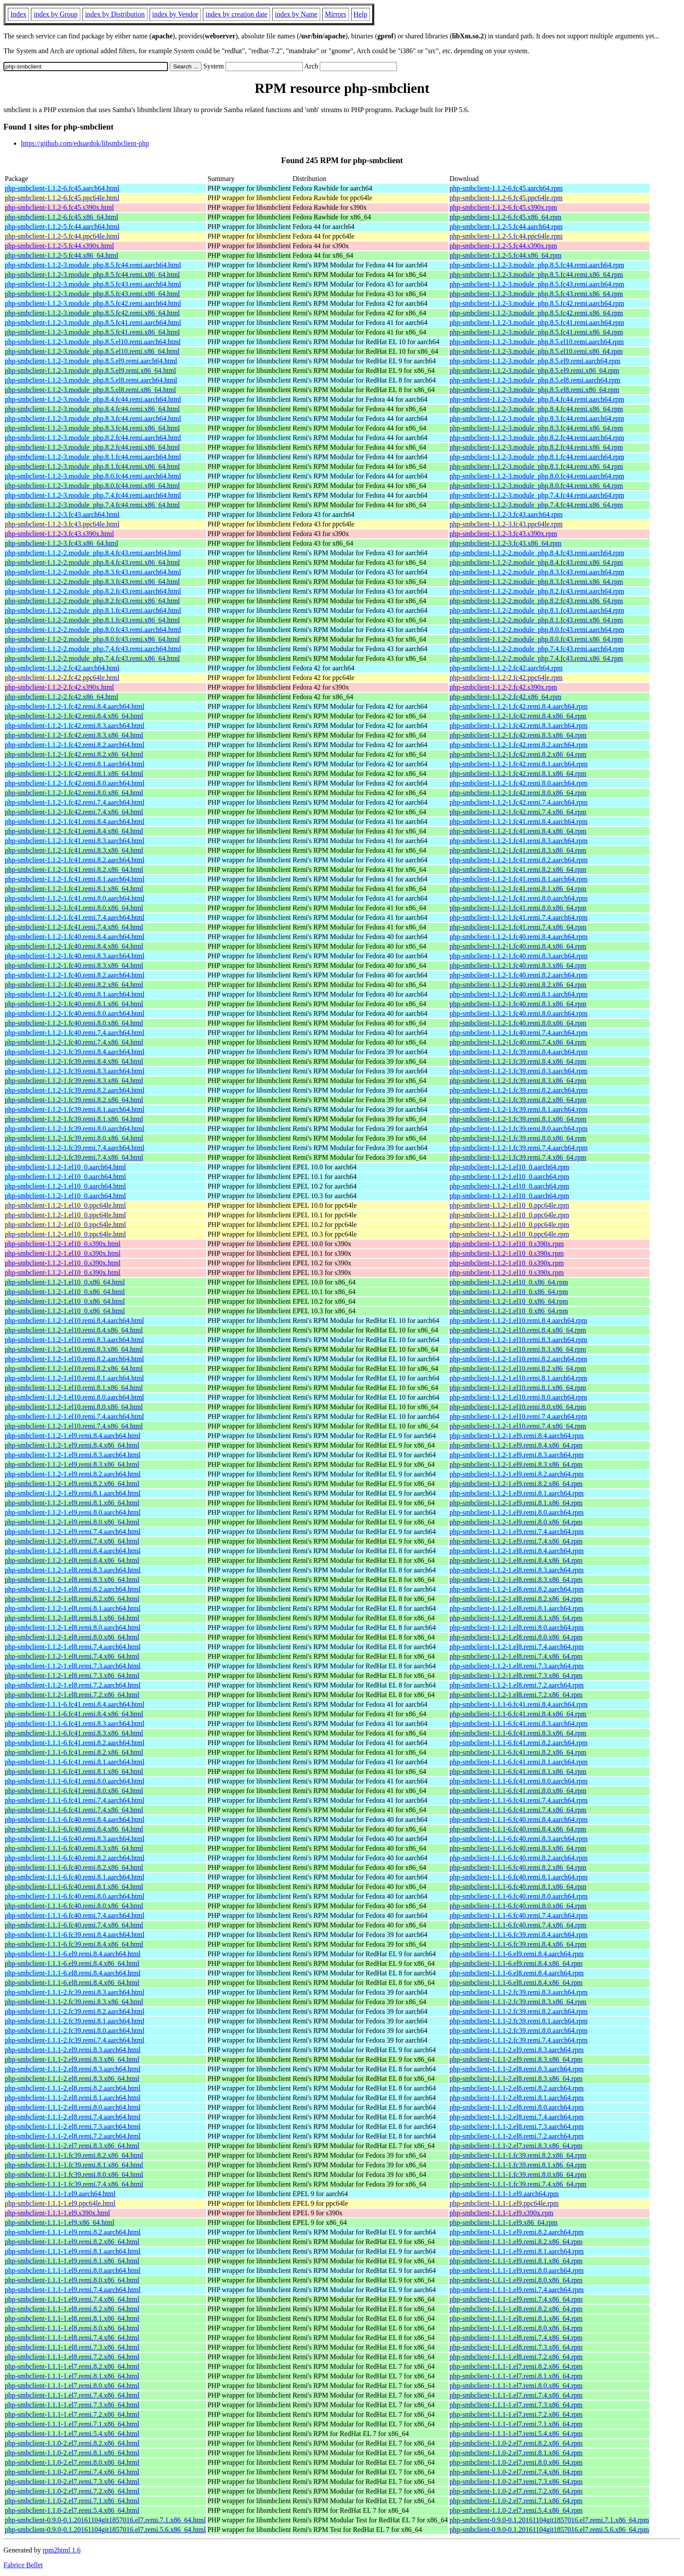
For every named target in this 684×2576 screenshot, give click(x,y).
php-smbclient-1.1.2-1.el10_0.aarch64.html (65, 1167)
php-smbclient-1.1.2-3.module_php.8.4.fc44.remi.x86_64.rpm (536, 409)
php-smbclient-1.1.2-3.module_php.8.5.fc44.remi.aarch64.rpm (537, 265)
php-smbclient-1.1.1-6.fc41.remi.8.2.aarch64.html (74, 1742)
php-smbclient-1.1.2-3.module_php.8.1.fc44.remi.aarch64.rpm (537, 457)
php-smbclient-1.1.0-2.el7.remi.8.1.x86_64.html (72, 2452)
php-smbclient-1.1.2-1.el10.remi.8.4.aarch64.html (74, 1320)
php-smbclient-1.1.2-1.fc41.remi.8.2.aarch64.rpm (519, 860)
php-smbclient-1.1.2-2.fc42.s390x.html (59, 687)
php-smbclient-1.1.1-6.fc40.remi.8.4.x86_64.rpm (518, 1829)
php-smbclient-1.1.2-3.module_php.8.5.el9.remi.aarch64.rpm (535, 361)
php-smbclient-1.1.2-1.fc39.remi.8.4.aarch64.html (74, 1052)
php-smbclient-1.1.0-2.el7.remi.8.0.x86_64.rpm (516, 2462)
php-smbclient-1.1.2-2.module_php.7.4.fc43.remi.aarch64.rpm (537, 649)
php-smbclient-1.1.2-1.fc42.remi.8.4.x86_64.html (74, 716)
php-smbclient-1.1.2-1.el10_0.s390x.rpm (507, 1243)
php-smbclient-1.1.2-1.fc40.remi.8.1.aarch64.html (74, 994)
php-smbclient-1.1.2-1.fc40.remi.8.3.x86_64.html (74, 965)
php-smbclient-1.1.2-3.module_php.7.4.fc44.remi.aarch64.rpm (537, 495)
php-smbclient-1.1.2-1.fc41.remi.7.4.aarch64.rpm (519, 917)
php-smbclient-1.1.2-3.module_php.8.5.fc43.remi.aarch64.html (93, 284)
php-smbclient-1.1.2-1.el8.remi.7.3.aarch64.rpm (517, 1666)
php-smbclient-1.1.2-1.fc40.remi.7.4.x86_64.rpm (518, 1042)
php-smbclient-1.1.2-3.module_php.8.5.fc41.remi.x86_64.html (92, 332)
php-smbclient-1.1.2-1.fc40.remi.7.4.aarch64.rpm (519, 1032)
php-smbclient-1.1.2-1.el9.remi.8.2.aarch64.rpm (517, 1474)
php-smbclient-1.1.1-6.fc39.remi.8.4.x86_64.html (74, 1944)
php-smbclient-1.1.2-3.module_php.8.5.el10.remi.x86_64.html (92, 351)
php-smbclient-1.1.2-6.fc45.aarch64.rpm (506, 188)
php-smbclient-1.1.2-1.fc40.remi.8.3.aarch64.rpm (519, 956)
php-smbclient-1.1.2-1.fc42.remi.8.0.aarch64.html (74, 783)
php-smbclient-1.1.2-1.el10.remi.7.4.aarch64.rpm (518, 1416)
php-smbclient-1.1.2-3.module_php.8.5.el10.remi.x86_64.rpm (536, 351)
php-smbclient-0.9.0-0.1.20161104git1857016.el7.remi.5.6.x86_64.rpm (549, 2529)
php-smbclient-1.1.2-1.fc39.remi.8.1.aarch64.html (74, 1109)
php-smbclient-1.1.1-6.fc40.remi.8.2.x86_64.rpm (518, 1867)
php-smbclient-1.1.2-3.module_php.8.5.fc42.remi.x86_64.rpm (536, 313)
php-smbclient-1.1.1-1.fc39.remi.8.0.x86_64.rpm (518, 2174)
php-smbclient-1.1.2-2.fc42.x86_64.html (61, 696)
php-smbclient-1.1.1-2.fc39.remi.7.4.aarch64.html (74, 2040)
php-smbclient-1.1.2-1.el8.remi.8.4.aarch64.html (72, 1550)
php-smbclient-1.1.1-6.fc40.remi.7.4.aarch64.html (74, 1915)
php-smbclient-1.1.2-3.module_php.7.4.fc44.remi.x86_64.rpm (536, 505)
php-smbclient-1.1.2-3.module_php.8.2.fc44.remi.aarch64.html (93, 437)
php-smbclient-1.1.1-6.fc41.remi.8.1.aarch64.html (74, 1762)
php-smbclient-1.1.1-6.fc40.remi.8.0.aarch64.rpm (519, 1896)
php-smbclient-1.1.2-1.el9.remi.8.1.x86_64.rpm (516, 1503)
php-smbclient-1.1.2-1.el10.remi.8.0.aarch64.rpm (518, 1397)
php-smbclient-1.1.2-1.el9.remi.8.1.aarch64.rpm (517, 1493)
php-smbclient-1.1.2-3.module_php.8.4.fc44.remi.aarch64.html (93, 399)
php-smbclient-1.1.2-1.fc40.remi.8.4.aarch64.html (74, 936)
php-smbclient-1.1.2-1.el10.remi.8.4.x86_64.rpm (518, 1330)
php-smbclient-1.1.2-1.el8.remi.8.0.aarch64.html (72, 1627)
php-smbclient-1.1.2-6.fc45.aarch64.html (62, 188)
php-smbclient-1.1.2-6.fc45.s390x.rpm (503, 207)
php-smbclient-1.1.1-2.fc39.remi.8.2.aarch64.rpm (519, 2011)
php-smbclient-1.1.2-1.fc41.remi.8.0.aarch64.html (74, 898)
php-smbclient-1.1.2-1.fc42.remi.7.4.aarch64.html (74, 802)
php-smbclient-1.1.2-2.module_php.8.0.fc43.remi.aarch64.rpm (537, 629)
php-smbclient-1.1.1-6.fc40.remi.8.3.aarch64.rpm (519, 1838)
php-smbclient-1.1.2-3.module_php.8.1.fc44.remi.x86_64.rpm (536, 466)
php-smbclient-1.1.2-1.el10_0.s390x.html (62, 1243)
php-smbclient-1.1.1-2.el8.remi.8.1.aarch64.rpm (517, 2097)
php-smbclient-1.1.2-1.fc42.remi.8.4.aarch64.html (74, 706)
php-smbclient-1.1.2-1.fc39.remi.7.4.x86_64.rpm (518, 1157)
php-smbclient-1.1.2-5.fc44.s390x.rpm (503, 245)
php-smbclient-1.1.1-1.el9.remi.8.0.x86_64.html (72, 2280)
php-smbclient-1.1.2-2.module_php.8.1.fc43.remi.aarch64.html (93, 610)
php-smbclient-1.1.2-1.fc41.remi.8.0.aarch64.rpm (519, 898)
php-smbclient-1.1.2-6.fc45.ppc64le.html (62, 198)
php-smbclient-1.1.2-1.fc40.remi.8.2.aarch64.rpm (519, 975)
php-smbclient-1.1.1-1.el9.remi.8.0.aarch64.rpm (517, 2270)
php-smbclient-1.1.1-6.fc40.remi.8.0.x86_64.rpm (518, 1906)
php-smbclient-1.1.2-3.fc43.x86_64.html (61, 543)
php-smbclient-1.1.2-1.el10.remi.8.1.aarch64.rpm (518, 1378)
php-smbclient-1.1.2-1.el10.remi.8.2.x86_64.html (74, 1368)
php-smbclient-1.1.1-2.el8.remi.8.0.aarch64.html (72, 2107)
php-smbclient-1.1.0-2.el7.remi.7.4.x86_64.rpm (516, 2472)
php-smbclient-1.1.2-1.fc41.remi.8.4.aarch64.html (74, 821)
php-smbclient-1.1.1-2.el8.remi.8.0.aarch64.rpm (517, 2107)
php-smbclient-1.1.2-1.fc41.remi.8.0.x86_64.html (74, 908)
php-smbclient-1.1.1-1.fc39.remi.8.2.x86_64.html (74, 2155)
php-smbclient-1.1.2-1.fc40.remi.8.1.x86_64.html (74, 1004)
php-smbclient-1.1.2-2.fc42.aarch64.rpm (506, 668)
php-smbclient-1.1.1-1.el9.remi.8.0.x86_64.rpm (516, 2280)
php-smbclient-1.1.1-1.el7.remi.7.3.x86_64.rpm (516, 2405)
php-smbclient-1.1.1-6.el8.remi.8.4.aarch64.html (72, 1973)
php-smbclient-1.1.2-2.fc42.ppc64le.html (62, 677)
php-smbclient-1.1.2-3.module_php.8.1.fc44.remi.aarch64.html (93, 457)
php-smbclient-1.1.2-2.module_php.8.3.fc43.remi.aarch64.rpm (537, 572)
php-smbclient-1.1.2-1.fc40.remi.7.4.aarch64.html (74, 1032)
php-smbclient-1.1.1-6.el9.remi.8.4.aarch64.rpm (517, 1954)
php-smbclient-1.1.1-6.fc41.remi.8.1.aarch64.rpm (519, 1762)
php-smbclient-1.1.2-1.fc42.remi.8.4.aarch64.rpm (519, 706)
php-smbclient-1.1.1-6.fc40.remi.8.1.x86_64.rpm (518, 1886)
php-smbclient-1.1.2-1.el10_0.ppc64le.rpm (509, 1205)
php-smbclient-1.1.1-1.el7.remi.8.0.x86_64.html (72, 2385)
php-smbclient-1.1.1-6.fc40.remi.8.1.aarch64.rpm (519, 1877)
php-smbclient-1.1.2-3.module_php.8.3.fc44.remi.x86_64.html (92, 428)
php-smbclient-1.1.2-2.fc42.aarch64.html (62, 668)
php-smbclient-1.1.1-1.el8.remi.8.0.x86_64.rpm (516, 2328)
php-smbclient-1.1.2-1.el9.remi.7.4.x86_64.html (72, 1541)
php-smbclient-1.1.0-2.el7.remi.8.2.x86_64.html (72, 2443)
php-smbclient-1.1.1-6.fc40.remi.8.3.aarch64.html (74, 1838)
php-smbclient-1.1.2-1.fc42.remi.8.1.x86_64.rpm (518, 773)
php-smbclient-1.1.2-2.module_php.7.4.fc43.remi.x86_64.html (92, 658)
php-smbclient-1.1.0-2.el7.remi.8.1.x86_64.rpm (516, 2452)
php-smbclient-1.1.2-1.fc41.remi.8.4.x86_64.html (74, 831)
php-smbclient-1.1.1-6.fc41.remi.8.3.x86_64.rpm (518, 1733)
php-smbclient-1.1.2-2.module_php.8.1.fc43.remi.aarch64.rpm (537, 610)
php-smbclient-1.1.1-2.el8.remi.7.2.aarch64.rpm (517, 2136)
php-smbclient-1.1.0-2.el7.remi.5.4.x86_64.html (72, 2510)
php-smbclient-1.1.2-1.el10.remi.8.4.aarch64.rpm (518, 1320)
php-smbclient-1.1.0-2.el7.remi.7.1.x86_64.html (72, 2500)
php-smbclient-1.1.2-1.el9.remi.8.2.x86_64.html (72, 1483)
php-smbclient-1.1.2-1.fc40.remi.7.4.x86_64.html (74, 1042)
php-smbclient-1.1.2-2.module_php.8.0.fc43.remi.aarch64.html (93, 629)
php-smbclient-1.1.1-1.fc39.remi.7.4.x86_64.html (74, 2184)
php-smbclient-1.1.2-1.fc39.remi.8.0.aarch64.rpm (519, 1128)
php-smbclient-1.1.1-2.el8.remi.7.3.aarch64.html (72, 2126)
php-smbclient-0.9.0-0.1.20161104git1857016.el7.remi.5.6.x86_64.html (105, 2529)
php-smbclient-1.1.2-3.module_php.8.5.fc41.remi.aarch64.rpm (537, 322)
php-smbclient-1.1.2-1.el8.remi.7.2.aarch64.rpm (517, 1685)
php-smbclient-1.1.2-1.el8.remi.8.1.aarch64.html (72, 1608)
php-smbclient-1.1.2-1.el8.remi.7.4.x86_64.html (72, 1656)
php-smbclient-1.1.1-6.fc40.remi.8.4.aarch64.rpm (519, 1819)
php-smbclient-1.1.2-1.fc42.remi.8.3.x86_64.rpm (518, 735)
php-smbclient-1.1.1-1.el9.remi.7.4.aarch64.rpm (517, 2289)
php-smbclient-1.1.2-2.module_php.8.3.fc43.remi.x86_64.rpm (536, 581)
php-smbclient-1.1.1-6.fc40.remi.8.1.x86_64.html (74, 1886)
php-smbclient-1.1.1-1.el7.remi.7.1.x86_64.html (72, 2424)
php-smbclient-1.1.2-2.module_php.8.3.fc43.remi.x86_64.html (92, 581)
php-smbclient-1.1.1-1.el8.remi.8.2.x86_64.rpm (516, 2309)
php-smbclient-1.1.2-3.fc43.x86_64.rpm (505, 543)
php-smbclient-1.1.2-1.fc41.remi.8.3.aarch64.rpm (519, 840)
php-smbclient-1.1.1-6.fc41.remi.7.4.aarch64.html (74, 1800)
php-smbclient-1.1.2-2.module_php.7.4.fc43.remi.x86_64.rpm (536, 658)
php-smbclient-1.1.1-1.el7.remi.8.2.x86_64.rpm (516, 2366)
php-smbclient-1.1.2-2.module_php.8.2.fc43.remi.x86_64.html (92, 601)
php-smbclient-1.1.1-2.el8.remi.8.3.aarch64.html (72, 2069)
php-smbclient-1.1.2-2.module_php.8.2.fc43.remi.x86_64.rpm (536, 601)
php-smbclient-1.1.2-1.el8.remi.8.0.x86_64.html (72, 1637)
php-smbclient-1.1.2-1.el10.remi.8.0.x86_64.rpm (518, 1407)
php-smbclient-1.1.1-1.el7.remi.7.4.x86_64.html (72, 2395)
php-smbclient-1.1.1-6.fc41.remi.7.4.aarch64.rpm (519, 1800)
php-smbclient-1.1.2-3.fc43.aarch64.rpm (506, 514)
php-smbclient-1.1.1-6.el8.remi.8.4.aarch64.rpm (517, 1973)
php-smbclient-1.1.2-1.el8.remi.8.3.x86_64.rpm (516, 1579)
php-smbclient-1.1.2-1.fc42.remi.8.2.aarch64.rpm (519, 744)
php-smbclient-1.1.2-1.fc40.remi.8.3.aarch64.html (74, 956)
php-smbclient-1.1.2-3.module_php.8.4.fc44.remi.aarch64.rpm (537, 399)
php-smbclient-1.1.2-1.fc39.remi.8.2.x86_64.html (74, 1100)
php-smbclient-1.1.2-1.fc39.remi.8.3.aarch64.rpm (519, 1071)
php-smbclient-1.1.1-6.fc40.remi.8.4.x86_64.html (74, 1829)
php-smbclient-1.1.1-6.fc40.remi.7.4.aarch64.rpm (519, 1915)
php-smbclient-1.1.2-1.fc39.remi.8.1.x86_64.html (74, 1119)
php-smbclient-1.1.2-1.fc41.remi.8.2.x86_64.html (74, 869)
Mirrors (335, 14)
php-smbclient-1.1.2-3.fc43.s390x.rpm (503, 533)
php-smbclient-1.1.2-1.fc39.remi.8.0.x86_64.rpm (518, 1138)
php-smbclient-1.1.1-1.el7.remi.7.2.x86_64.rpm (516, 2414)
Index (18, 14)
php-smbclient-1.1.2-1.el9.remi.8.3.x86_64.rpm (516, 1464)
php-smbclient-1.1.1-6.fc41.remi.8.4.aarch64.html (74, 1704)
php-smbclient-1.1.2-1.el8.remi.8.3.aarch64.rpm (517, 1570)
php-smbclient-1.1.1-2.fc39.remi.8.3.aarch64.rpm (519, 1992)
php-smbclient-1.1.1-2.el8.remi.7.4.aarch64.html (72, 2117)
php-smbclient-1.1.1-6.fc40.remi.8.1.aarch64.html (74, 1877)
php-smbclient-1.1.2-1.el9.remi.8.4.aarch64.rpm (517, 1435)
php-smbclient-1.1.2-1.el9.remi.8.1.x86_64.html (72, 1503)
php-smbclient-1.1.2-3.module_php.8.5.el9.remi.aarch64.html (91, 361)
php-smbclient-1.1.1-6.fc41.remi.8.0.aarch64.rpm (519, 1781)
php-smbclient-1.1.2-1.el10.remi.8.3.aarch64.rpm (518, 1339)
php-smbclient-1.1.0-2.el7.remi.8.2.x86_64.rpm (516, 2443)
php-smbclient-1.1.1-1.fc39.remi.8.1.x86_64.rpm (518, 2165)
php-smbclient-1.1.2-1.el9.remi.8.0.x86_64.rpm (516, 1522)
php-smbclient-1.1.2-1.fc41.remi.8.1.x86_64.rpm (518, 888)
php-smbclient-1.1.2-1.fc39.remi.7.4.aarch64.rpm (519, 1147)
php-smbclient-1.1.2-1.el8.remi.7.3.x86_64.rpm (516, 1675)
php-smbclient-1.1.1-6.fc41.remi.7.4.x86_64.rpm (518, 1810)
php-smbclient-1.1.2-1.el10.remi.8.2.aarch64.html (74, 1359)
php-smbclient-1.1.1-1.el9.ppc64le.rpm (504, 2203)
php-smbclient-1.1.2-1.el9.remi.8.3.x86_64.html (72, 1464)
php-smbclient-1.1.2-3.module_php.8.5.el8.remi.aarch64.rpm (535, 380)
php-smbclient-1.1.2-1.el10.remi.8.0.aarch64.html (74, 1397)
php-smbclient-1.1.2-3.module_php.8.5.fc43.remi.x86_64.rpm (536, 293)
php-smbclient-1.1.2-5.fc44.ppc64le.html (62, 236)
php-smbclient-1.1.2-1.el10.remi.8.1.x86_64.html (74, 1387)
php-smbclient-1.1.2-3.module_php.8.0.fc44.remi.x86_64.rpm (536, 485)
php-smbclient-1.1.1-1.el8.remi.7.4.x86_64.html (72, 2337)
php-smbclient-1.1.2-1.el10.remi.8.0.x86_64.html (74, 1407)
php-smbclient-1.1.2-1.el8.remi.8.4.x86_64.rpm (516, 1560)
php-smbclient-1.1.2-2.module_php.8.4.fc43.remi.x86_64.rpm (536, 562)
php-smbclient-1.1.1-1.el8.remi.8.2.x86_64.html (72, 2309)
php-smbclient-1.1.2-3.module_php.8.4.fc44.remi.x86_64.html (92, 409)
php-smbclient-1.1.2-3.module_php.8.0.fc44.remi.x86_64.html (92, 485)
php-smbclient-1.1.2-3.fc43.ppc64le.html (62, 524)
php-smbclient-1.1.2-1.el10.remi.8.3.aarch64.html (74, 1339)
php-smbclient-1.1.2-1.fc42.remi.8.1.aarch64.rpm (519, 764)
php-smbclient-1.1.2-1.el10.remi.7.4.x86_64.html (74, 1426)
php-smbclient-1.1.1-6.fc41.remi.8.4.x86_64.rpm (518, 1714)
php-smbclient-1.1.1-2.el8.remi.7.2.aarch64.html (72, 2136)
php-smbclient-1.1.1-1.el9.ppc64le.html (60, 2203)
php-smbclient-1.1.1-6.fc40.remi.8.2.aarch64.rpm (519, 1858)
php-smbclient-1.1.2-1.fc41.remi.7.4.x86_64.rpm (518, 927)
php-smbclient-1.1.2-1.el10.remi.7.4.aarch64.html (74, 1416)
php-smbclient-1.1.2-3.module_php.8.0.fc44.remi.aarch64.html (93, 476)
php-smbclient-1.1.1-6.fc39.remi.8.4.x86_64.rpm (518, 1944)
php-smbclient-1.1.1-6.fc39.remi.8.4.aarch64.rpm (519, 1934)
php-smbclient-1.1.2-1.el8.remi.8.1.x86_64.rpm (516, 1618)
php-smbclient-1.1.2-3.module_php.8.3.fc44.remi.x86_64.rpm (536, 428)
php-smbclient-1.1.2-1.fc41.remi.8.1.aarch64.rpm (519, 879)
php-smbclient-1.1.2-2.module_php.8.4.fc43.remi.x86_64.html (92, 562)
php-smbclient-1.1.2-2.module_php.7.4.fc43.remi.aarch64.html (93, 649)
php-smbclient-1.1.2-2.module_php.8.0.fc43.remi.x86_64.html (92, 639)
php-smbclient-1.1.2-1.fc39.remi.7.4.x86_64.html (74, 1157)
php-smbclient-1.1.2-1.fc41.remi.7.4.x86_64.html (74, 927)
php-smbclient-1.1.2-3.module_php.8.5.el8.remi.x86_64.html (90, 389)
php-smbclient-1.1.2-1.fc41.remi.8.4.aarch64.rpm (519, 821)
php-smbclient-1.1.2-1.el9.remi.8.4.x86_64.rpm (516, 1445)
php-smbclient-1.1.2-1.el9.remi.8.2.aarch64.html (72, 1474)
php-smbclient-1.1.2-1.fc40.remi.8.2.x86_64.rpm (518, 984)
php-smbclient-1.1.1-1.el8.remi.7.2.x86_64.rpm (516, 2357)
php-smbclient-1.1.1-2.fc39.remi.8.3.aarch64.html (74, 1992)
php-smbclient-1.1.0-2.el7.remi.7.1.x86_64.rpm (516, 2500)
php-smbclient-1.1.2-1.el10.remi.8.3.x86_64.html (74, 1349)
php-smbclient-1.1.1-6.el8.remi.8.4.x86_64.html (72, 1982)
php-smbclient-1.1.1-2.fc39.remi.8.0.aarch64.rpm (519, 2030)
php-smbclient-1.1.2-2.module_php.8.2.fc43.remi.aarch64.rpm (537, 591)
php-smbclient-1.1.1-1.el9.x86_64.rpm (504, 2222)
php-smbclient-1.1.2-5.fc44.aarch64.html (62, 226)
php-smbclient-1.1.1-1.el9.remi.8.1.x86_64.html (72, 2261)
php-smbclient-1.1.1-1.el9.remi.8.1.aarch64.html (72, 2251)
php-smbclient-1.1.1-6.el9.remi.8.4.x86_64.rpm (516, 1963)
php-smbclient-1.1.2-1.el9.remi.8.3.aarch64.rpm (517, 1455)
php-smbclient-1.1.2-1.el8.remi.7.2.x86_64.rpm (516, 1694)
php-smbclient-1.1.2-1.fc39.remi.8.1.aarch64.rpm (519, 1109)
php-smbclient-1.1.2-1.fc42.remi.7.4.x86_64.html (74, 812)
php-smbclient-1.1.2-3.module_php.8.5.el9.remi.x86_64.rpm (534, 370)
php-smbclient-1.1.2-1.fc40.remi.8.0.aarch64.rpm (519, 1013)
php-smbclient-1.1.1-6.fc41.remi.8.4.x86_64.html (74, 1714)
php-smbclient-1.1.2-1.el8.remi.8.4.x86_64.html (72, 1560)
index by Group (55, 14)
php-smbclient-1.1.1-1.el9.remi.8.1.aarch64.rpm (517, 2251)
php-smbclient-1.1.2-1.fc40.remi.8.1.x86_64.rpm (518, 1004)
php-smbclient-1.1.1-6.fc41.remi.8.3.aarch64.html (74, 1723)
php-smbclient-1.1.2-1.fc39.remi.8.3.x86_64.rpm (518, 1080)
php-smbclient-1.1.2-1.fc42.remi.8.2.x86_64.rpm (518, 754)
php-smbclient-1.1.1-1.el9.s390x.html (57, 2213)
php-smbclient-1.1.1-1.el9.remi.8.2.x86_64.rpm (516, 2241)
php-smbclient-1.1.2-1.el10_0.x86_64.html (65, 1282)
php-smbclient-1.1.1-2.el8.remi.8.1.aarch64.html (72, 2097)
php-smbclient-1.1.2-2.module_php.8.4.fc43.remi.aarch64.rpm (537, 553)
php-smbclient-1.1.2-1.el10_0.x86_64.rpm (509, 1282)
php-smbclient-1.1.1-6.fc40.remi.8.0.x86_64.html (74, 1906)
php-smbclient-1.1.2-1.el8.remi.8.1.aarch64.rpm (517, 1608)
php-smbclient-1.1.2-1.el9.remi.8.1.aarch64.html (72, 1493)
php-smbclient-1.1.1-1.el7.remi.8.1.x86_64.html (72, 2376)
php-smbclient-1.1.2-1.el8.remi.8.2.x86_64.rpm (516, 1598)
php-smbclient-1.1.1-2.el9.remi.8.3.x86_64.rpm (516, 2059)
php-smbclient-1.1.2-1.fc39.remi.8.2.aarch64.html (74, 1090)
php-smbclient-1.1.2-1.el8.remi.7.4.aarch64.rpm (517, 1646)
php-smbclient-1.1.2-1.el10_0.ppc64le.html (65, 1205)
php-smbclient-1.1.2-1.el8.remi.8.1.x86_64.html (72, 1618)
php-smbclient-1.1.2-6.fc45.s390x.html (59, 207)
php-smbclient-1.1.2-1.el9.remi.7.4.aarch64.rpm (517, 1531)
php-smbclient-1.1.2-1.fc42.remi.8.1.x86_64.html (74, 773)
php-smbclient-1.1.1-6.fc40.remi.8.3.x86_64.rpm (518, 1848)
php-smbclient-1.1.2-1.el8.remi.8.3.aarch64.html (72, 1570)
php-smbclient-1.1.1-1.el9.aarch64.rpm (504, 2193)
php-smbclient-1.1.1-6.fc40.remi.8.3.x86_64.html (74, 1848)
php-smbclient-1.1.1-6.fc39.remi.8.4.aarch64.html (74, 1934)
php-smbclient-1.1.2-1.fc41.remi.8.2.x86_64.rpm (518, 869)
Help (360, 14)
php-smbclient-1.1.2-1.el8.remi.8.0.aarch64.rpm (517, 1627)
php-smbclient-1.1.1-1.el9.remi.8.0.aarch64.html (72, 2270)
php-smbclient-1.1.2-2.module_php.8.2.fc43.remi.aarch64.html (93, 591)
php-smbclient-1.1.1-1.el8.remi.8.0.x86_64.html (72, 2328)
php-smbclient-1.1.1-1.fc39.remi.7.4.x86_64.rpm (518, 2184)
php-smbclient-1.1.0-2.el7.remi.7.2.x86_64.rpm (516, 2491)
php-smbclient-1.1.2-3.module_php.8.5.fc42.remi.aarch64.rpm (537, 303)
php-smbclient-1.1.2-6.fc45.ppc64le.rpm (506, 198)
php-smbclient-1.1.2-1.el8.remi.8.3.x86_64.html (72, 1579)
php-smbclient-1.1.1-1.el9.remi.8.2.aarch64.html (72, 2232)
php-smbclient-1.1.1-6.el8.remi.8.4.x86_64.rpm (516, 1982)
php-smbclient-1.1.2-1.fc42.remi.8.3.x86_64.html (74, 735)
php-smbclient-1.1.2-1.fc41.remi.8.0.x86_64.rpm (518, 908)
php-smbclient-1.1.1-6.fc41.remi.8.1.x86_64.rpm (518, 1771)
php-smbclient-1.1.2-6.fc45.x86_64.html (61, 217)
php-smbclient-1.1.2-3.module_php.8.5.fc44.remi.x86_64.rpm (536, 274)
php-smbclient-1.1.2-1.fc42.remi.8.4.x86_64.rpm (518, 716)
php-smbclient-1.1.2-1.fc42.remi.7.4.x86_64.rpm (518, 812)
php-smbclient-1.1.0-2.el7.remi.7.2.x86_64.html (72, 2491)
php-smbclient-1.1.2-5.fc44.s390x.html (59, 245)
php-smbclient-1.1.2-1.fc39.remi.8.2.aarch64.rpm (519, 1090)
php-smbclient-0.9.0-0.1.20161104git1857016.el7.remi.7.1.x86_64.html (105, 2520)
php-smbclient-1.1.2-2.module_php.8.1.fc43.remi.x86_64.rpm (536, 620)
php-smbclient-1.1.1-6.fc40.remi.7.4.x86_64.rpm (518, 1925)
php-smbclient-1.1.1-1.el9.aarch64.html (60, 2193)
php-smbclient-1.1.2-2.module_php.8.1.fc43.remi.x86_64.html (92, 620)
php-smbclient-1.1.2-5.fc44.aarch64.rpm (506, 226)
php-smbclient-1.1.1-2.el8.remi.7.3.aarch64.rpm (517, 2126)
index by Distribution (115, 14)
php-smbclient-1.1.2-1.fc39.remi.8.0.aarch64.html (74, 1128)
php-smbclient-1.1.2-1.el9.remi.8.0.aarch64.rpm (517, 1512)
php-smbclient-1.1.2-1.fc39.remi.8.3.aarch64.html (74, 1071)
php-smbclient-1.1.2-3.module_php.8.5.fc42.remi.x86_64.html (92, 313)
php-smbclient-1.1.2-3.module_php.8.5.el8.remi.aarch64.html (91, 380)
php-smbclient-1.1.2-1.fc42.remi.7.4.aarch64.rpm (519, 802)
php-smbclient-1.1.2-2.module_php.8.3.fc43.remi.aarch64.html (93, 572)
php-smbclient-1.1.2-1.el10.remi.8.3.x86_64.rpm (518, 1349)
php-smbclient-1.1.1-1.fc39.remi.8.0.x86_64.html (74, 2174)
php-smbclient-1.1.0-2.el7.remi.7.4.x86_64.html (72, 2472)
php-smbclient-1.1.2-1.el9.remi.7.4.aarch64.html (72, 1531)
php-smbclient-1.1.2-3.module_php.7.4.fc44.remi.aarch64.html (93, 495)
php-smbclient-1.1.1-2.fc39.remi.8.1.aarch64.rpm (519, 2021)
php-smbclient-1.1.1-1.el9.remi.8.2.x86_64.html (72, 2241)
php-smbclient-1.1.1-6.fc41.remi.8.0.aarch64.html (74, 1781)
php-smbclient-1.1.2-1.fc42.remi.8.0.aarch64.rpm (519, 783)
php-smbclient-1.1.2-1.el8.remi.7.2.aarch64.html (72, 1685)
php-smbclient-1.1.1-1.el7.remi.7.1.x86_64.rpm (516, 2424)
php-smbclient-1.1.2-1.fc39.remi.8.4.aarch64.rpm (519, 1052)
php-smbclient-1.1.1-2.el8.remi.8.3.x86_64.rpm (516, 2078)
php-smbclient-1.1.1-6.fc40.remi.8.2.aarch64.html (74, 1858)
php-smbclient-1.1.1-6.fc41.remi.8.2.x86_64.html (74, 1752)
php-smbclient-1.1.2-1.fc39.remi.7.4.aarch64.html (74, 1147)
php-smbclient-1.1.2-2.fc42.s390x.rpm (503, 687)
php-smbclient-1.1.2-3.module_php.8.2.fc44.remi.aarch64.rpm (537, 437)
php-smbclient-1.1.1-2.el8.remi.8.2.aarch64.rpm (517, 2088)
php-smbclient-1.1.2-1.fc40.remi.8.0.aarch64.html (74, 1013)
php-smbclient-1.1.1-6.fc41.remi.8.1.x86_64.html (74, 1771)
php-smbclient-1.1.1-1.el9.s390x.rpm (502, 2213)
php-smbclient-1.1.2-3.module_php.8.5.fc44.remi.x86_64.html (92, 274)
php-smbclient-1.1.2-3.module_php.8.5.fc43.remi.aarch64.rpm (537, 284)
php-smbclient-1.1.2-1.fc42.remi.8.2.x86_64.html (74, 754)
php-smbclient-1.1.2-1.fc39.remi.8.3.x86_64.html (74, 1080)
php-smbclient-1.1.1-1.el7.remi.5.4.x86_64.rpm (516, 2433)
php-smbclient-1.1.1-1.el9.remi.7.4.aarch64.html (72, 2289)
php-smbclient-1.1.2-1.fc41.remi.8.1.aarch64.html (74, 879)
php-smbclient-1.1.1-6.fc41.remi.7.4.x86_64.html (74, 1810)
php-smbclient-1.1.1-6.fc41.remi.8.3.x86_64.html (74, 1733)
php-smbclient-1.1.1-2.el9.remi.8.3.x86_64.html (72, 2059)
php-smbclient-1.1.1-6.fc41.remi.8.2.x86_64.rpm (518, 1752)
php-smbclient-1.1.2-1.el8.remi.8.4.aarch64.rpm (517, 1550)
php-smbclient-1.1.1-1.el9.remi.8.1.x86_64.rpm (516, 2261)
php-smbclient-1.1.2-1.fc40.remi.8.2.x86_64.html (74, 984)
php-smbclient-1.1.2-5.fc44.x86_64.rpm (505, 255)
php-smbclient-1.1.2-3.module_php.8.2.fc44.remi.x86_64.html (92, 447)
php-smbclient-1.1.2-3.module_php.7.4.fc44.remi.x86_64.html (92, 505)
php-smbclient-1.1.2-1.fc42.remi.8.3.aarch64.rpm (519, 725)
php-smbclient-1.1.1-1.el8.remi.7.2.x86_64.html (72, 2357)
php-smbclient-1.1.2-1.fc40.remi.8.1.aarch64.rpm (519, 994)
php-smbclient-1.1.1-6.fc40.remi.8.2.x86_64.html (74, 1867)
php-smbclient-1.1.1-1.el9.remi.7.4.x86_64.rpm (516, 2299)
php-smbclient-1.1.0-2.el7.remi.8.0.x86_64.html (72, 2462)
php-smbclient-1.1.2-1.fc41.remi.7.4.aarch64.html (74, 917)
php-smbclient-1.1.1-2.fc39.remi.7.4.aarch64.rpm (519, 2040)
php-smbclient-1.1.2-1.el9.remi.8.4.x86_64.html (72, 1445)
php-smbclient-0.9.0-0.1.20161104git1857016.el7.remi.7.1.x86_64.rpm (549, 2520)
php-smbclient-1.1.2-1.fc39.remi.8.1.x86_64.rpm (518, 1119)
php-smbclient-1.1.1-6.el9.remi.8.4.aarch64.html (72, 1954)
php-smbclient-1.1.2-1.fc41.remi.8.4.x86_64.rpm (518, 831)
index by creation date (236, 14)
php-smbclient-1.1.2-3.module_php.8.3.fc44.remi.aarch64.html (93, 418)
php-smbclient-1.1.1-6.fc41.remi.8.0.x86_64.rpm (518, 1790)
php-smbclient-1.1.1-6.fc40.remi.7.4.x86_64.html (74, 1925)
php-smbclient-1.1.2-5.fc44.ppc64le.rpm (506, 236)
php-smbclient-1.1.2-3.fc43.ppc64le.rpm (506, 524)
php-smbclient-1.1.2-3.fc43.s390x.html (59, 533)
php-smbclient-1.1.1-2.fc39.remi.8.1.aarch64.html (74, 2021)
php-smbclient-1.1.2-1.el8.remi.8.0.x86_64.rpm (516, 1637)
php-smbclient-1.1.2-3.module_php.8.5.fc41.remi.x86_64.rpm (536, 332)
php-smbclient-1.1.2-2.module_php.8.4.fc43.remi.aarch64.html (93, 553)
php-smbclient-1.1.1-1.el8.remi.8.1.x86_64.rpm (516, 2318)
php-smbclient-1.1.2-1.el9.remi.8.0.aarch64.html (72, 1512)
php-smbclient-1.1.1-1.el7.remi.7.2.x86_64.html (72, 2414)
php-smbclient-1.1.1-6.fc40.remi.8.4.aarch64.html (74, 1819)
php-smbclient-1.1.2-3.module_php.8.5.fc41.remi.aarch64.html (93, 322)
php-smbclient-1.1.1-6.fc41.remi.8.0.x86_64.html (74, 1790)
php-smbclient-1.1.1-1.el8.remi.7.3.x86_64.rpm (516, 2347)
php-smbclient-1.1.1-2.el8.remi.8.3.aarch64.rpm (517, 2069)
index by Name (296, 14)
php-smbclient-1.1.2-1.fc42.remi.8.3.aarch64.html (74, 725)
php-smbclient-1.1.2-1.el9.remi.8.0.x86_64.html (72, 1522)
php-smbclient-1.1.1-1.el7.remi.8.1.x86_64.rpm (516, 2376)
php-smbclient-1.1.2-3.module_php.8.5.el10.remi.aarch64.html (93, 341)
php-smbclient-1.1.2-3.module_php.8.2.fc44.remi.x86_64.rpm (536, 447)
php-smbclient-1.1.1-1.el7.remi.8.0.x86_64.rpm (516, 2385)
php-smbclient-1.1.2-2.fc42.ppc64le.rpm (506, 677)
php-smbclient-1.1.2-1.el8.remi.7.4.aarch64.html (72, 1646)
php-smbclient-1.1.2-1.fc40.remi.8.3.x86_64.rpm (518, 965)
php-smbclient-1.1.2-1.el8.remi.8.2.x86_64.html (72, 1598)
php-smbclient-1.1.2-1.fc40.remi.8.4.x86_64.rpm (518, 946)
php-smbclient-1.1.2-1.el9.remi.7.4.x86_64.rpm (516, 1541)
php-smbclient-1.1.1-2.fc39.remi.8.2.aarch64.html (74, 2011)
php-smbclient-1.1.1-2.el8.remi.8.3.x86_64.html (72, 2078)
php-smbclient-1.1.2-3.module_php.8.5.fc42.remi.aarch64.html (93, 303)
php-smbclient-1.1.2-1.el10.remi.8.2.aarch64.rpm (518, 1359)
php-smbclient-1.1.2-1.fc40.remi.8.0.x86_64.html (74, 1023)
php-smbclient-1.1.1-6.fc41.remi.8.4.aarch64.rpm (519, 1704)
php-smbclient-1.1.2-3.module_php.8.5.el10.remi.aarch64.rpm (537, 341)
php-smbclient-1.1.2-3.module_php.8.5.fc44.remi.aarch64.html (93, 265)
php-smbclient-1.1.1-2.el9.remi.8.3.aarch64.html (72, 2049)
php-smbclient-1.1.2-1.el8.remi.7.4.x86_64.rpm (516, 1656)
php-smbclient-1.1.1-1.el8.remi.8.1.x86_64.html (72, 2318)
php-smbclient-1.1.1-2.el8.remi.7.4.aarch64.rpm (517, 2117)
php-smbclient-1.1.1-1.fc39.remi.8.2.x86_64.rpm (518, 2155)
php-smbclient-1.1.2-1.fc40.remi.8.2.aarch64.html (74, 975)
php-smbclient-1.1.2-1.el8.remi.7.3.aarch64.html (72, 1666)
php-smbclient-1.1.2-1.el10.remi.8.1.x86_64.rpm (518, 1387)
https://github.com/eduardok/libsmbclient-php (85, 143)
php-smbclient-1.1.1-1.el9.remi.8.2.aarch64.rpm (517, 2232)
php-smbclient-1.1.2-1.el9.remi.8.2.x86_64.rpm (516, 1483)
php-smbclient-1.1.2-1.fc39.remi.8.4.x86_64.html (74, 1061)
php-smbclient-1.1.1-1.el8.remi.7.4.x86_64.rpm (516, 2337)
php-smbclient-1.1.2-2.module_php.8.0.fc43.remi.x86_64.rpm (536, 639)
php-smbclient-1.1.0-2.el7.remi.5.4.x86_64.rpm (516, 2510)
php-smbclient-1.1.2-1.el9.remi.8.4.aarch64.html (72, 1435)
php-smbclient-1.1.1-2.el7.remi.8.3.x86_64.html (72, 2145)
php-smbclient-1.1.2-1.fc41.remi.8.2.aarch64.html (74, 860)
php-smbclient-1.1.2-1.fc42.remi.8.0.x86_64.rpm (518, 792)
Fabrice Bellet (23, 2565)
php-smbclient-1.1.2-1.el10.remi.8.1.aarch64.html (74, 1378)
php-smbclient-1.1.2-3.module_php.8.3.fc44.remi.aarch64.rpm (537, 418)
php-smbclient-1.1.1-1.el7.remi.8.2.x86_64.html (72, 2366)
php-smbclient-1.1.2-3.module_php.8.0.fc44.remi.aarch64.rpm (537, 476)
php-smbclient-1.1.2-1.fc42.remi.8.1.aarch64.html (74, 764)
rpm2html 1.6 (62, 2550)
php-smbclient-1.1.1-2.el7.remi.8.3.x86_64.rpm (516, 2145)
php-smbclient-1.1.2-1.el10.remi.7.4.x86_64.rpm (518, 1426)
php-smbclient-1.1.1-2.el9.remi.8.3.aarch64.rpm (517, 2049)
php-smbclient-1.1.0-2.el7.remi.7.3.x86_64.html (72, 2481)
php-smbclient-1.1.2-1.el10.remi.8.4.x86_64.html (74, 1330)
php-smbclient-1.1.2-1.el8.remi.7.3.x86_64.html (72, 1675)
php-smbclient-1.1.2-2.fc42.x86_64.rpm (505, 696)
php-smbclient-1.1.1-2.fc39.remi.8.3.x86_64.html (74, 2001)
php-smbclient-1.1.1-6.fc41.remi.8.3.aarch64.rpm (519, 1723)
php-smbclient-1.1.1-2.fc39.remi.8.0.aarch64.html (74, 2030)
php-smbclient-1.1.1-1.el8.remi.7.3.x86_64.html (72, 2347)
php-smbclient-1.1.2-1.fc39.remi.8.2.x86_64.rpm (518, 1100)
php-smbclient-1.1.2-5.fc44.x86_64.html (61, 255)
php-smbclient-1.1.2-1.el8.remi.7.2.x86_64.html (72, 1694)
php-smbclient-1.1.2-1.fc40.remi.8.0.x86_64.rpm (518, 1023)
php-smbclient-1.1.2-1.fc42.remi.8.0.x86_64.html (74, 792)
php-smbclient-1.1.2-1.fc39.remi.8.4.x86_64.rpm (518, 1061)
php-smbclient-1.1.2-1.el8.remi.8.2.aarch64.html (72, 1589)
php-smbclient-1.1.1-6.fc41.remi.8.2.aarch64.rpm (519, 1742)
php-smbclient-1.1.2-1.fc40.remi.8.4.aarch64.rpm (519, 936)
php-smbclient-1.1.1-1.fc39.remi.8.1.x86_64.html (74, 2165)
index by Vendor (175, 14)
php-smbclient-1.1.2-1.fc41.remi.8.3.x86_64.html (74, 850)
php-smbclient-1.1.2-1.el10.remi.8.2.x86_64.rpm (518, 1368)
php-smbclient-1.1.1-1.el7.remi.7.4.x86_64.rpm (516, 2395)
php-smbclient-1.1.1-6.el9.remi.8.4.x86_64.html (72, 1963)
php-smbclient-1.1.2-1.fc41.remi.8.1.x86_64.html (74, 888)
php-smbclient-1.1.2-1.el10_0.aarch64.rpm (509, 1167)
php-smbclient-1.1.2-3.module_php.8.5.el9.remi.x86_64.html (90, 370)
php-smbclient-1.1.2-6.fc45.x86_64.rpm (505, 217)
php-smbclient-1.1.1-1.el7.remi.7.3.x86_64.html (72, 2405)
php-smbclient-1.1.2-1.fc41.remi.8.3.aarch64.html (74, 840)
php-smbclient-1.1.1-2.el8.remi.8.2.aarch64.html (72, 2088)
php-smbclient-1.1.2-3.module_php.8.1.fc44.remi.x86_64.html (92, 466)
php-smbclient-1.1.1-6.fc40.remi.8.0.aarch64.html (74, 1896)
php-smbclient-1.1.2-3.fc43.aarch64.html (62, 514)
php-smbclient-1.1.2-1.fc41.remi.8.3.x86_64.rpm (518, 850)
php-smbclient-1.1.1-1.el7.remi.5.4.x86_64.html (72, 2433)
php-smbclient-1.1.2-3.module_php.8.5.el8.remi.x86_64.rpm (534, 389)
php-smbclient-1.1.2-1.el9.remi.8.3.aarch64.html (72, 1455)
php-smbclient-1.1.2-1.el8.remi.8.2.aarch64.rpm (517, 1589)
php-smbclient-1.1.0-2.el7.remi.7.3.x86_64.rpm (516, 2481)
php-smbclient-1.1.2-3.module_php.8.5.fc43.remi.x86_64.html (92, 293)
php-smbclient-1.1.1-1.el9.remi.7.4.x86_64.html (72, 2299)
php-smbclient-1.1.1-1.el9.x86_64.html (59, 2222)
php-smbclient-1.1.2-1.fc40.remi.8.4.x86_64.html (74, 946)
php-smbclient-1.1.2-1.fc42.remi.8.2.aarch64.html (74, 744)
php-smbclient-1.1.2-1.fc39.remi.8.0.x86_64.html (74, 1138)
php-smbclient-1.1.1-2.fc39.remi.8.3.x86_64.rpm (518, 2001)
